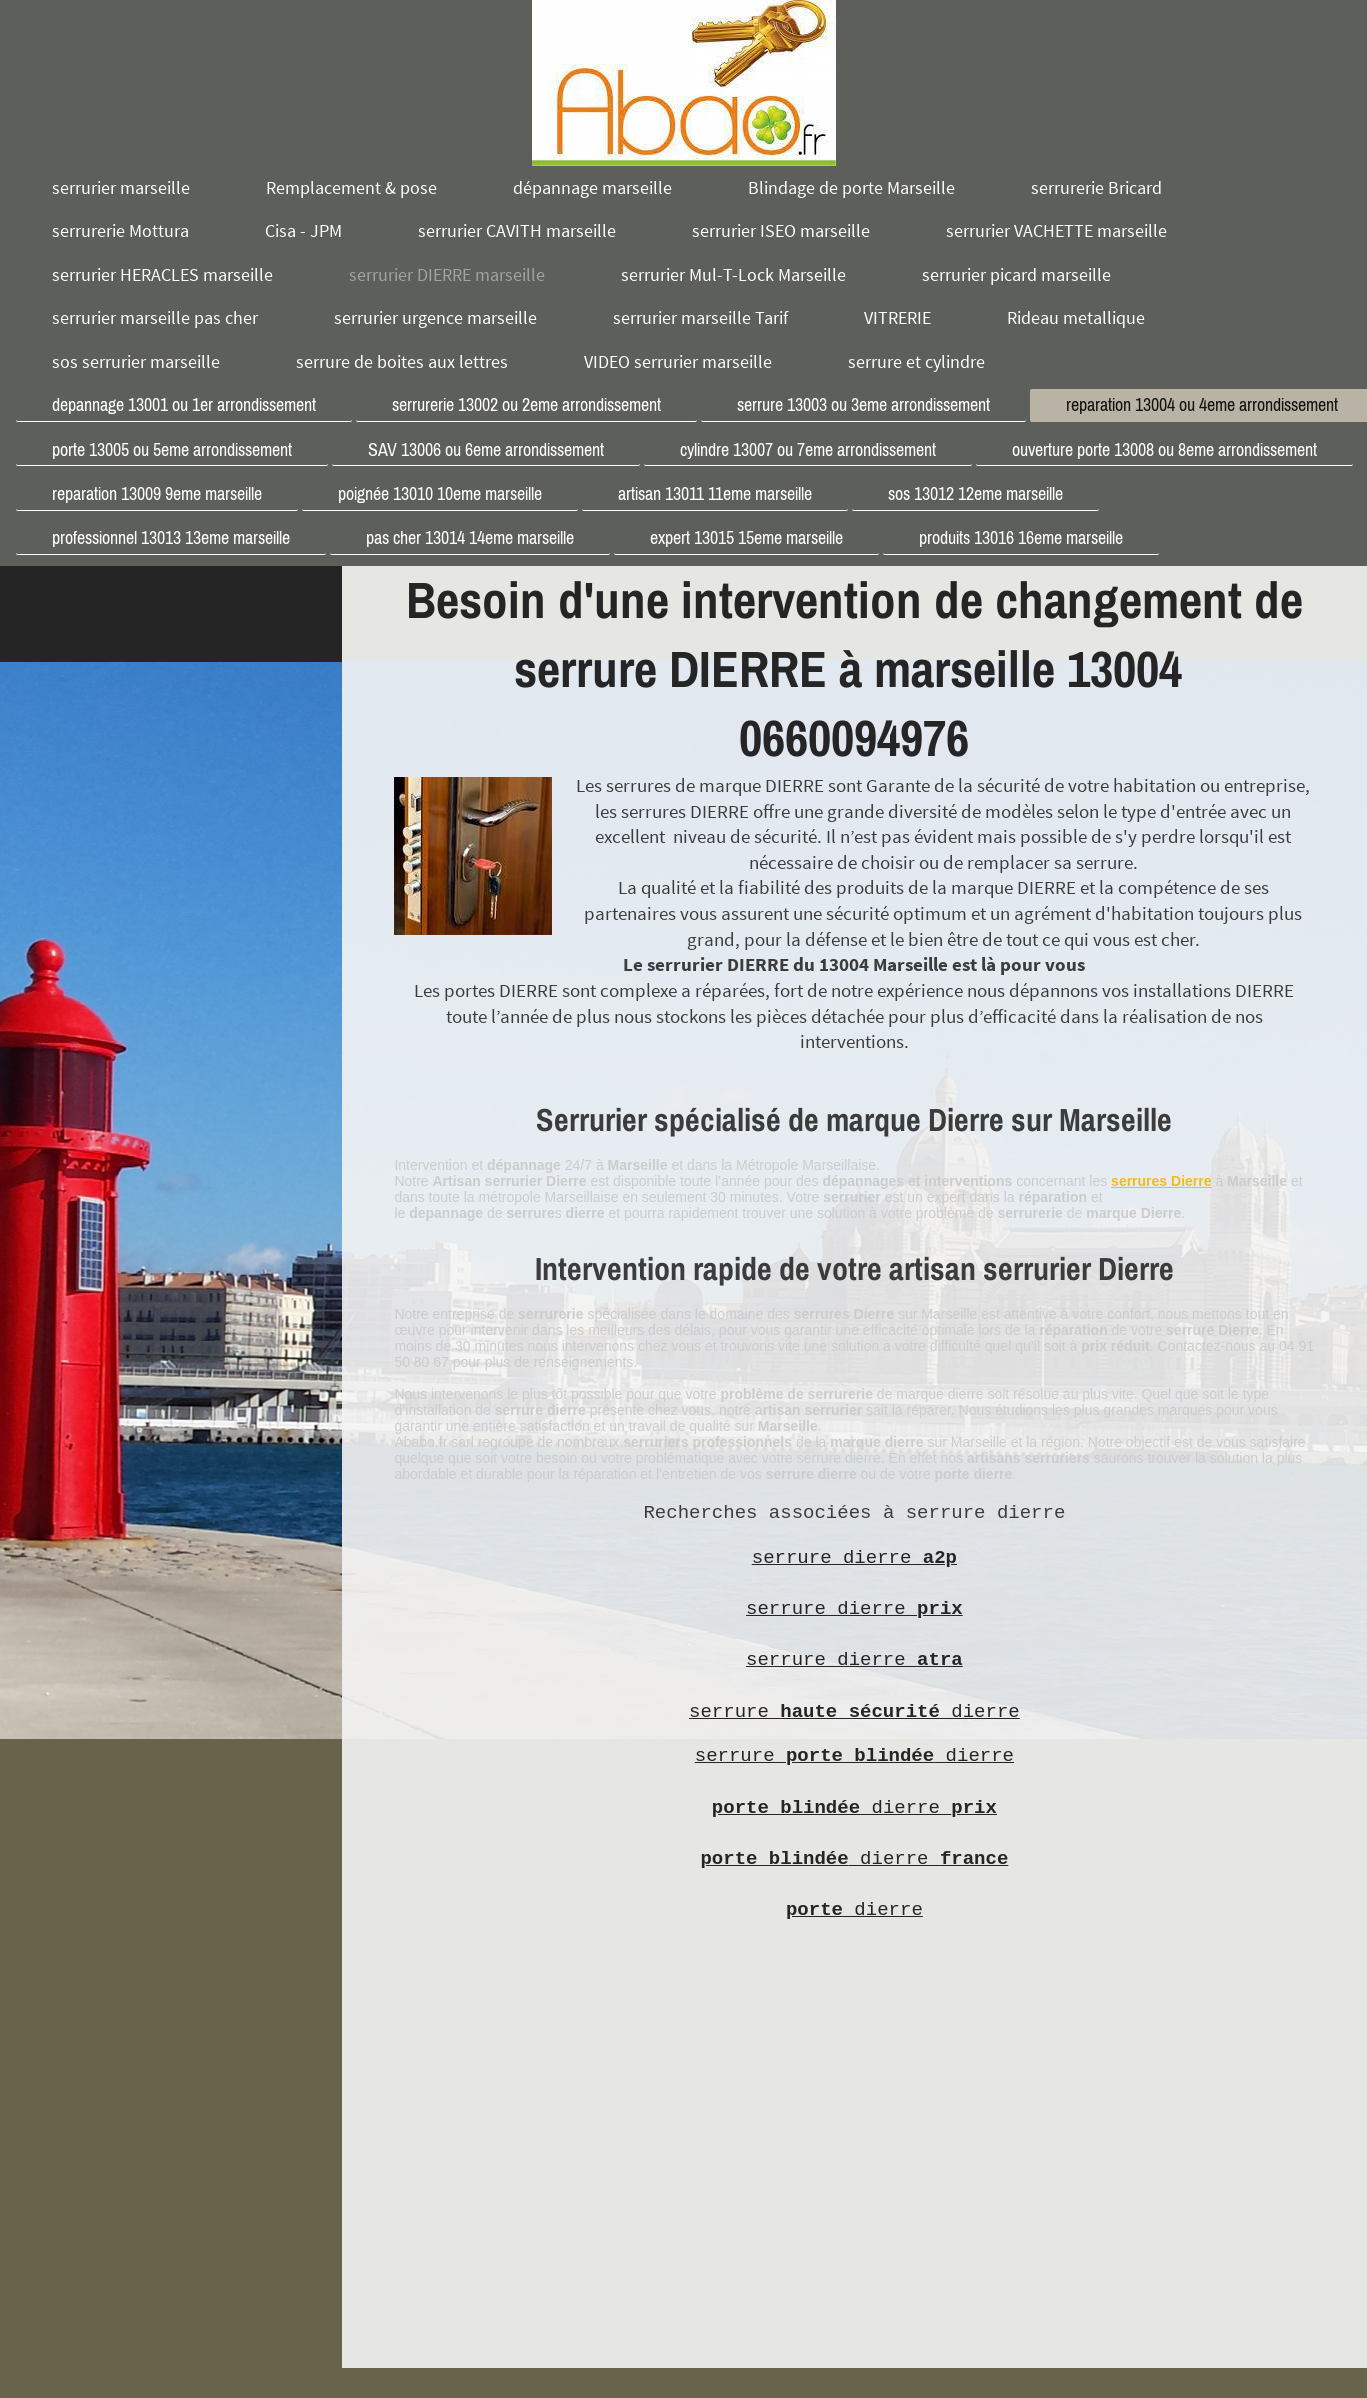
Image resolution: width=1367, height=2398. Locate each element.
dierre (854, 1808)
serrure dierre (854, 1558)
